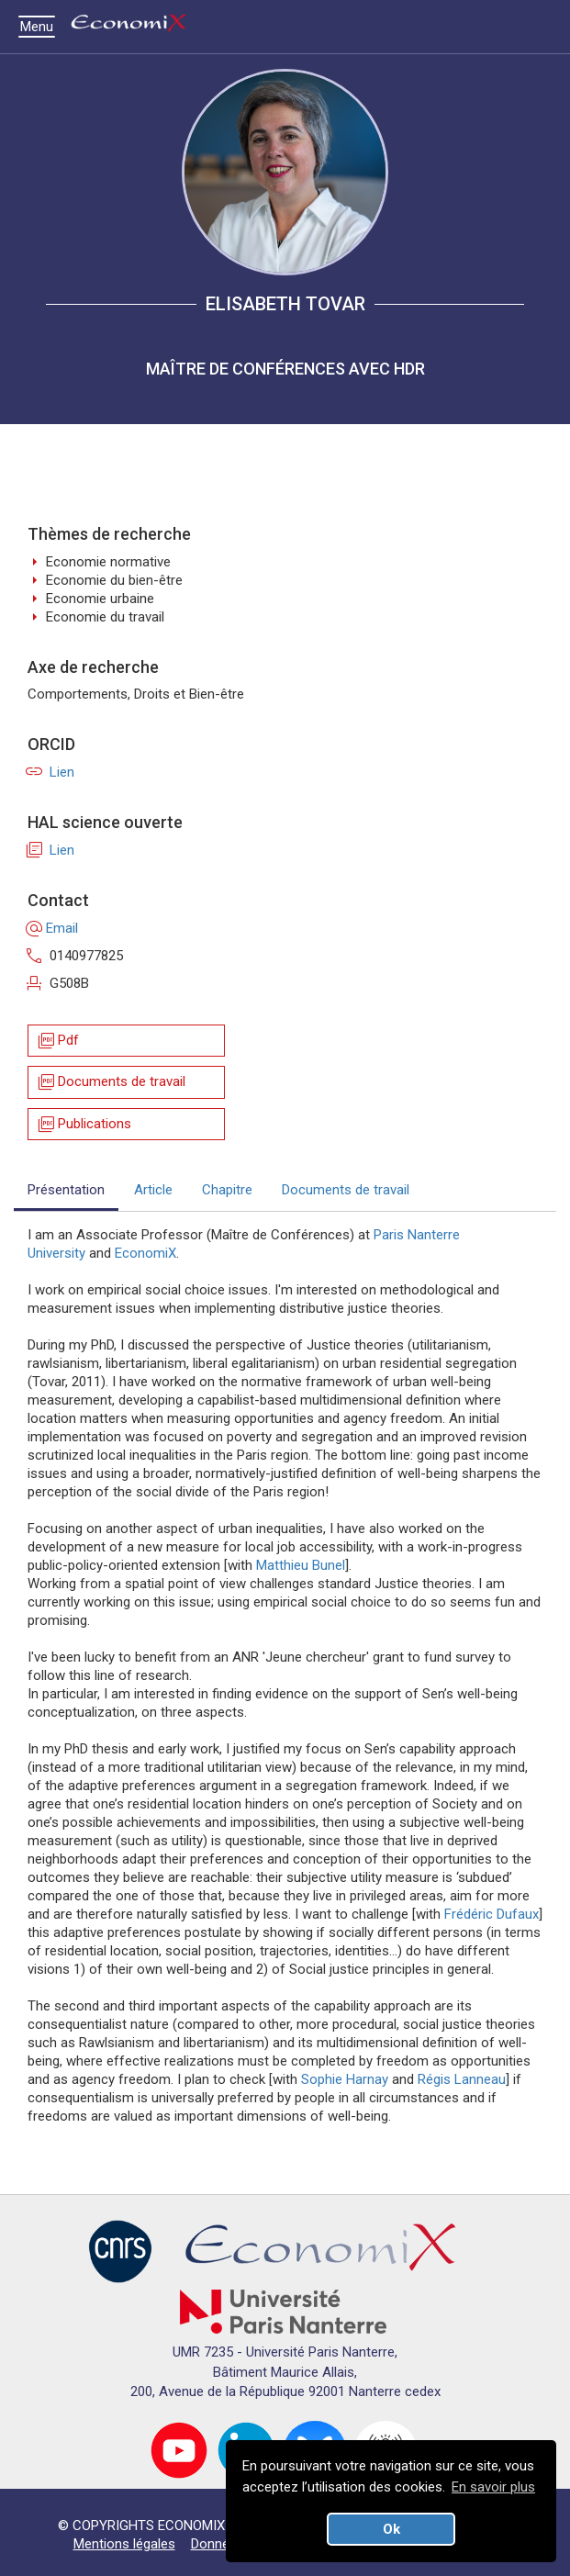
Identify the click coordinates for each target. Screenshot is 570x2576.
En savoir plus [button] (493, 2487)
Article (153, 1190)
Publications (83, 1123)
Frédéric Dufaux (491, 1914)
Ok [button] (391, 2529)
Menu (41, 27)
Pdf (57, 1040)
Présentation (66, 1190)
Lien (51, 772)
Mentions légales (124, 2544)
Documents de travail (110, 1082)
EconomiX (145, 1253)
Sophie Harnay (344, 2079)
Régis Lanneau (462, 2079)
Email (53, 928)
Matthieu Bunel (300, 1565)
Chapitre (227, 1190)
